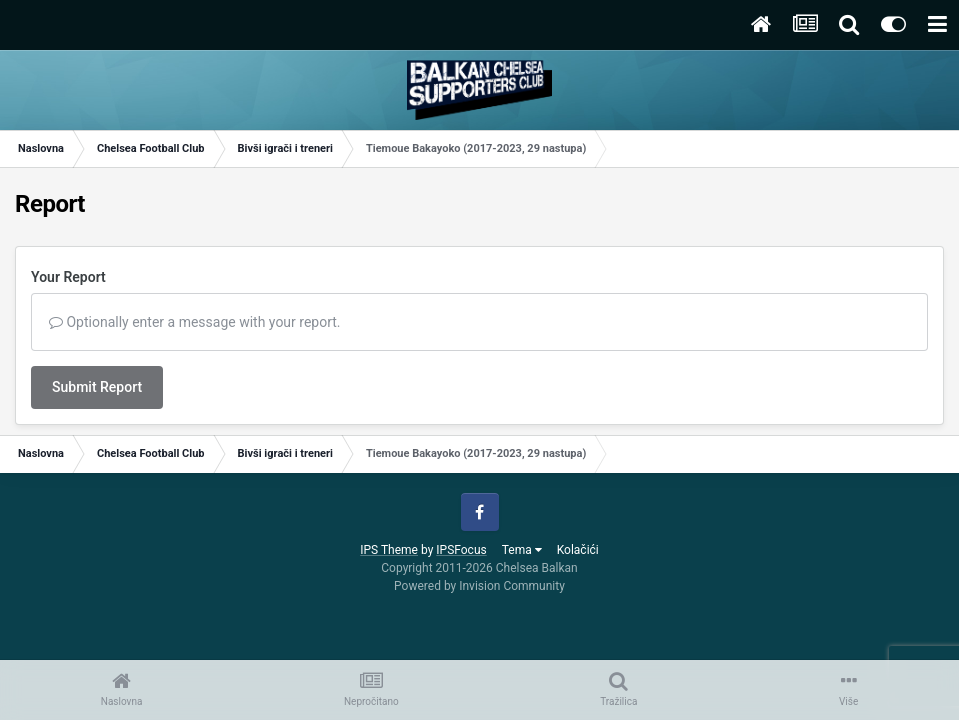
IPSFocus (461, 550)
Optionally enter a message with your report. (195, 322)
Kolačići (578, 550)
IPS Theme (389, 550)
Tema (522, 550)
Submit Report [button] (97, 387)
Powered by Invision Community (479, 586)
